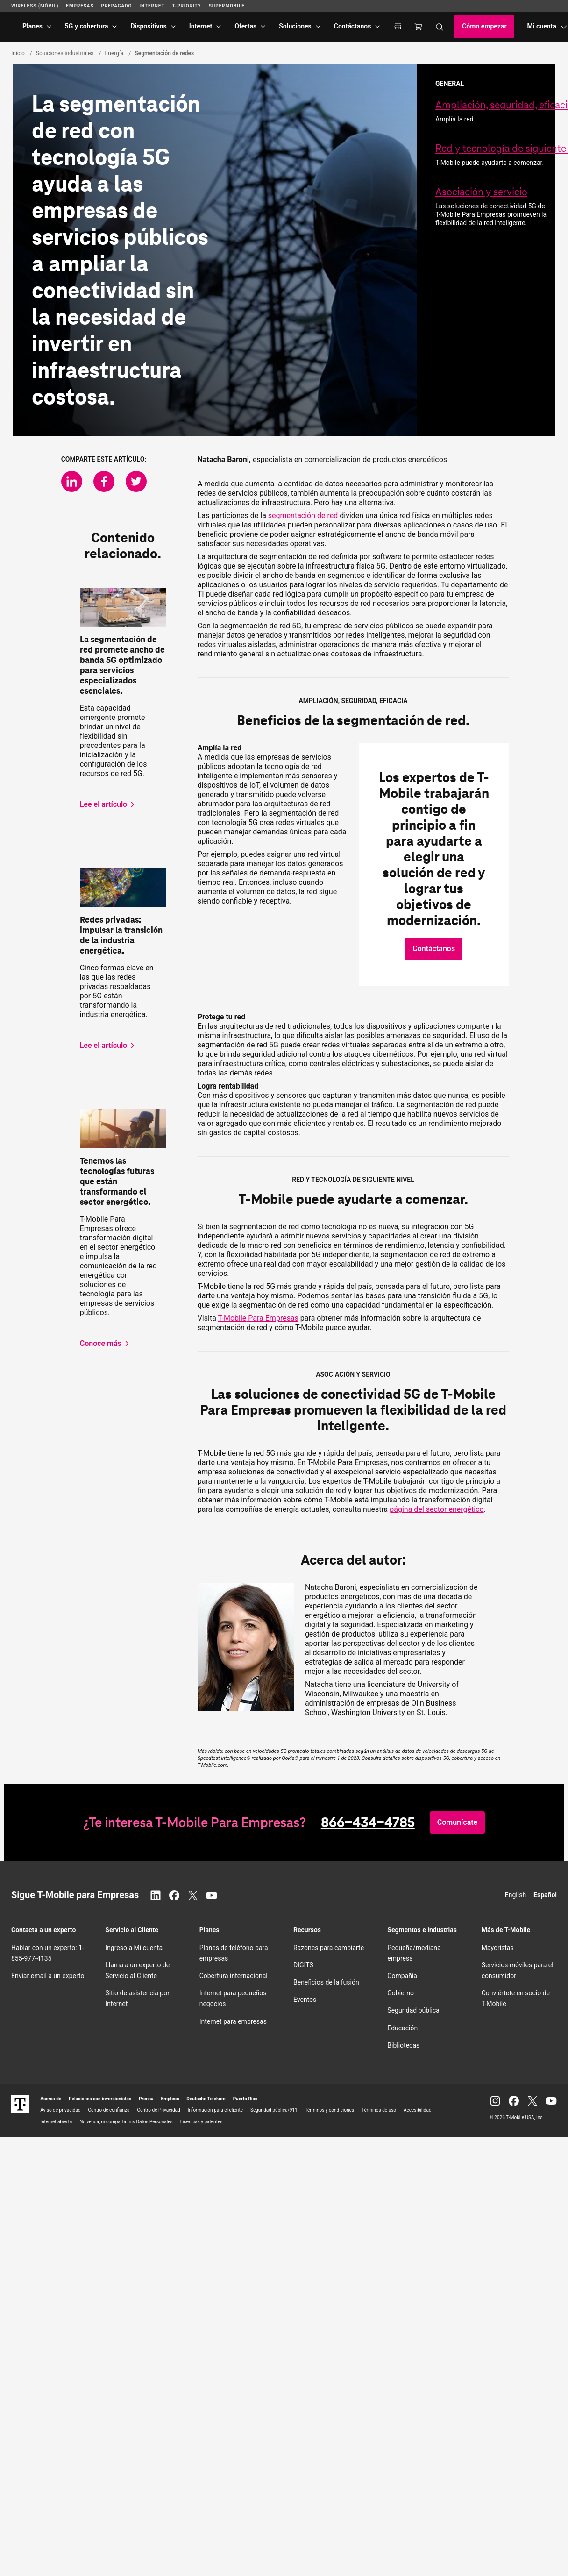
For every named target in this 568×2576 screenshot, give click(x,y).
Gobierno (400, 1993)
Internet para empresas (233, 2021)
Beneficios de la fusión (326, 1982)
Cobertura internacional (233, 1975)
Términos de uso (379, 2110)
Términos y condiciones (329, 2110)
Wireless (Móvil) (34, 5)
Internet (201, 26)
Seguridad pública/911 (274, 2110)
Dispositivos (148, 26)
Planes (32, 26)
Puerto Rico (245, 2098)
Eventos (304, 1999)
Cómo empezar (484, 26)
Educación (402, 2028)
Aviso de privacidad (60, 2110)
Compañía (402, 1975)
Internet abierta (56, 2121)
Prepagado (116, 5)
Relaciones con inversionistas (100, 2098)
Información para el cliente (215, 2110)
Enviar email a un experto (47, 1975)
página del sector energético (436, 1509)
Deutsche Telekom (205, 2098)
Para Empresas (258, 1318)
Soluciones (295, 26)
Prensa (146, 2098)
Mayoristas (498, 1947)
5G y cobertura (86, 26)
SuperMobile (227, 5)
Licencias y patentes (201, 2121)
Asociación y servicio (481, 191)
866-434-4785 (368, 1822)
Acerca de (50, 2098)
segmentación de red (303, 515)
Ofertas (245, 26)
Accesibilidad (418, 2110)
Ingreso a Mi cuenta (134, 1947)
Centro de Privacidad (158, 2110)
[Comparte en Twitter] (136, 481)
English (515, 1895)
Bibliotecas (403, 2045)
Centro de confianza (109, 2110)
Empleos (170, 2098)
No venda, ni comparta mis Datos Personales (126, 2121)
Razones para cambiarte (328, 1947)
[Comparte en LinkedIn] (71, 481)
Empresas (79, 5)
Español (545, 1895)
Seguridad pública (413, 2010)
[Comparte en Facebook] (103, 481)
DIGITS (303, 1965)
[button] (433, 949)
